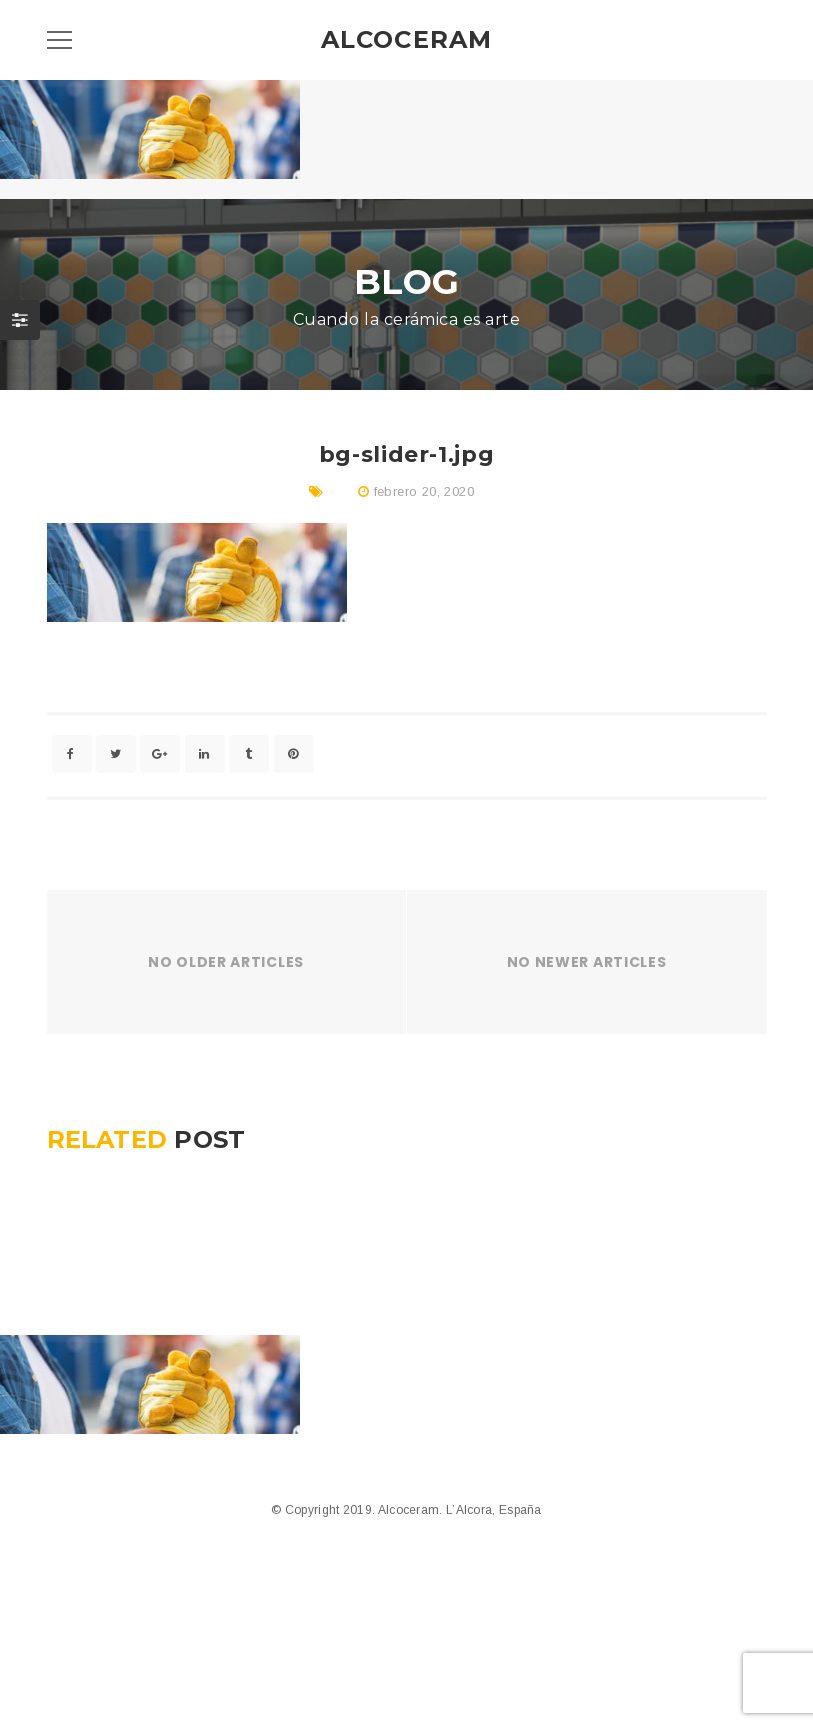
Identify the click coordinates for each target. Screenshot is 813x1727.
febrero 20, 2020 (424, 491)
